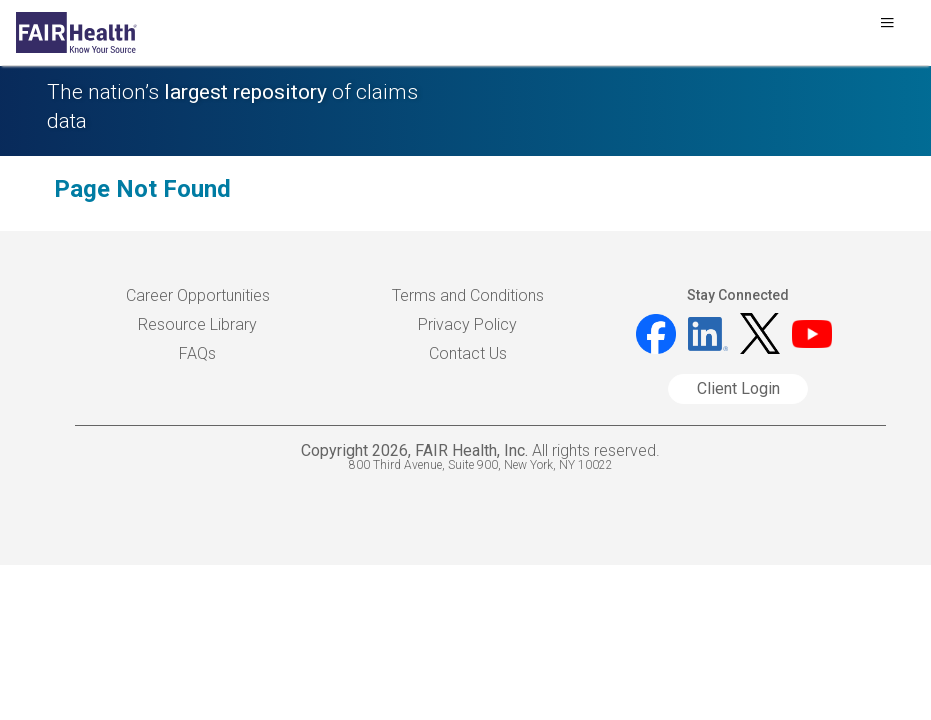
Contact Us (468, 353)
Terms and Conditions (468, 295)
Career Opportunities (198, 295)
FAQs (197, 353)
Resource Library (197, 324)
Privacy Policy (467, 324)
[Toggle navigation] (887, 28)
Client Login (738, 388)
